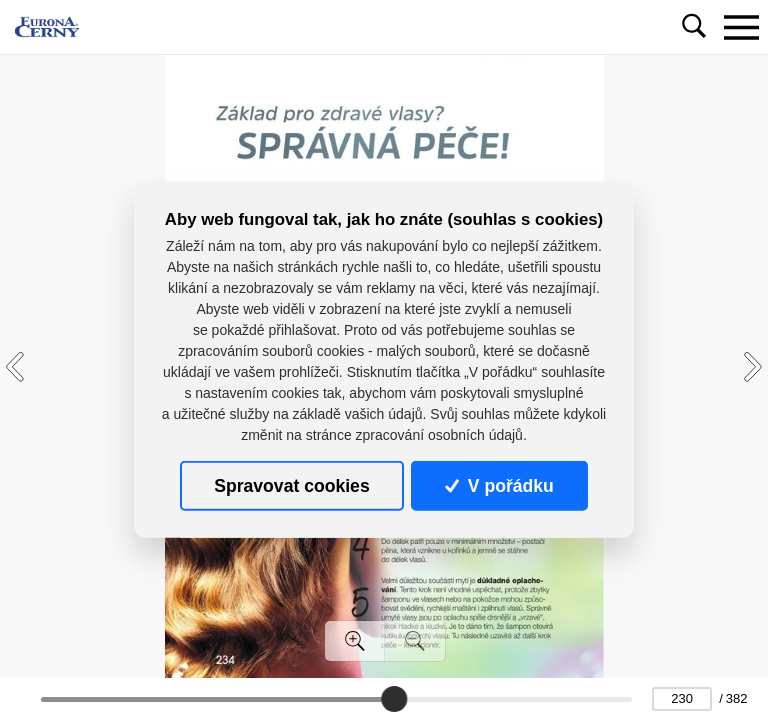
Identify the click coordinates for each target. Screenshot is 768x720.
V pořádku (499, 486)
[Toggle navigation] (741, 27)
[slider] (394, 699)
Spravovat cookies (291, 486)
